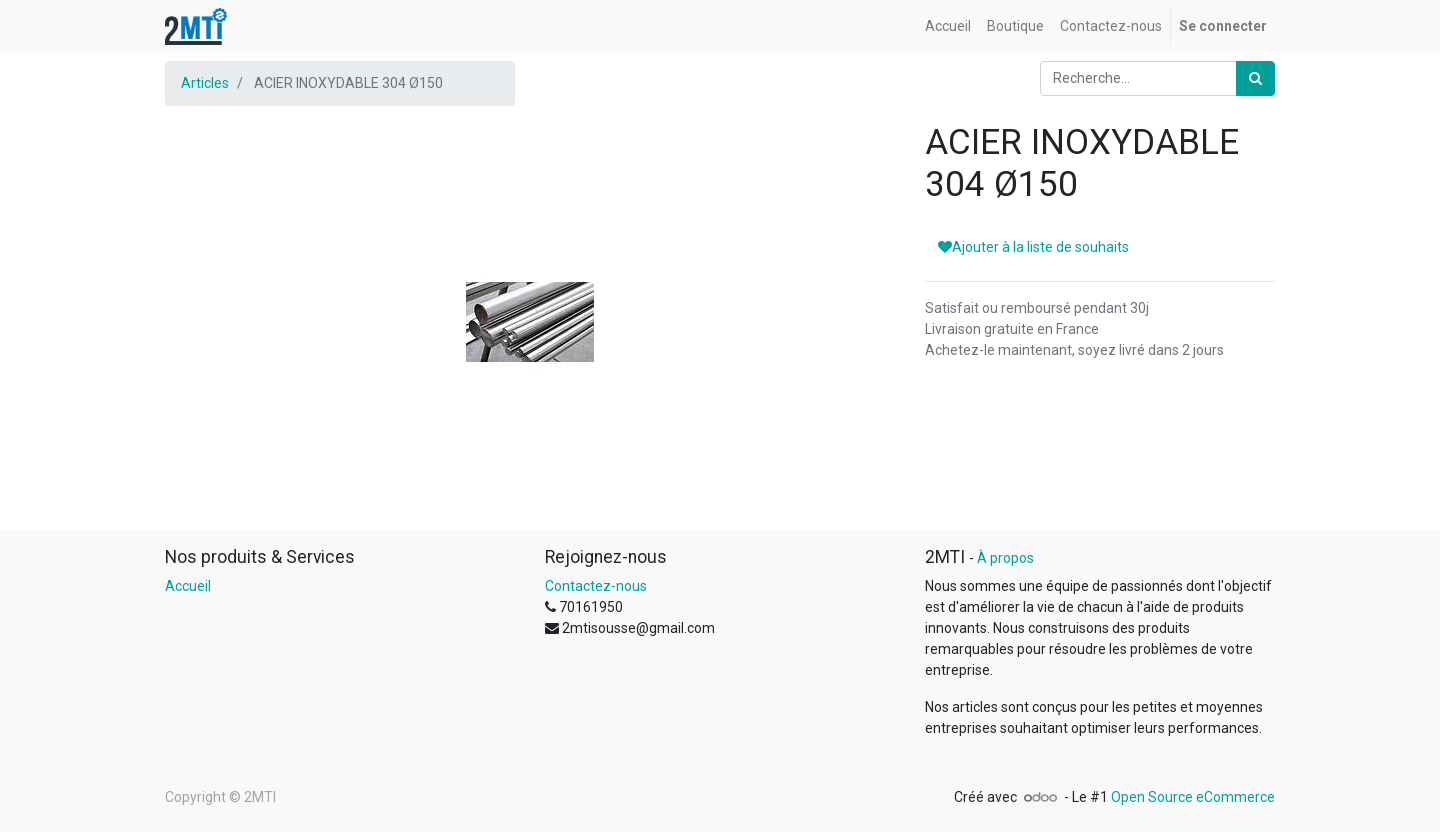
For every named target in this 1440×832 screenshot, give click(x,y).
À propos (1005, 558)
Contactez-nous (596, 586)
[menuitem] (948, 26)
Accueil (188, 586)
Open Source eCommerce (1193, 797)
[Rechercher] (1255, 78)
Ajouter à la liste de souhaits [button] (1033, 247)
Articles (205, 83)
